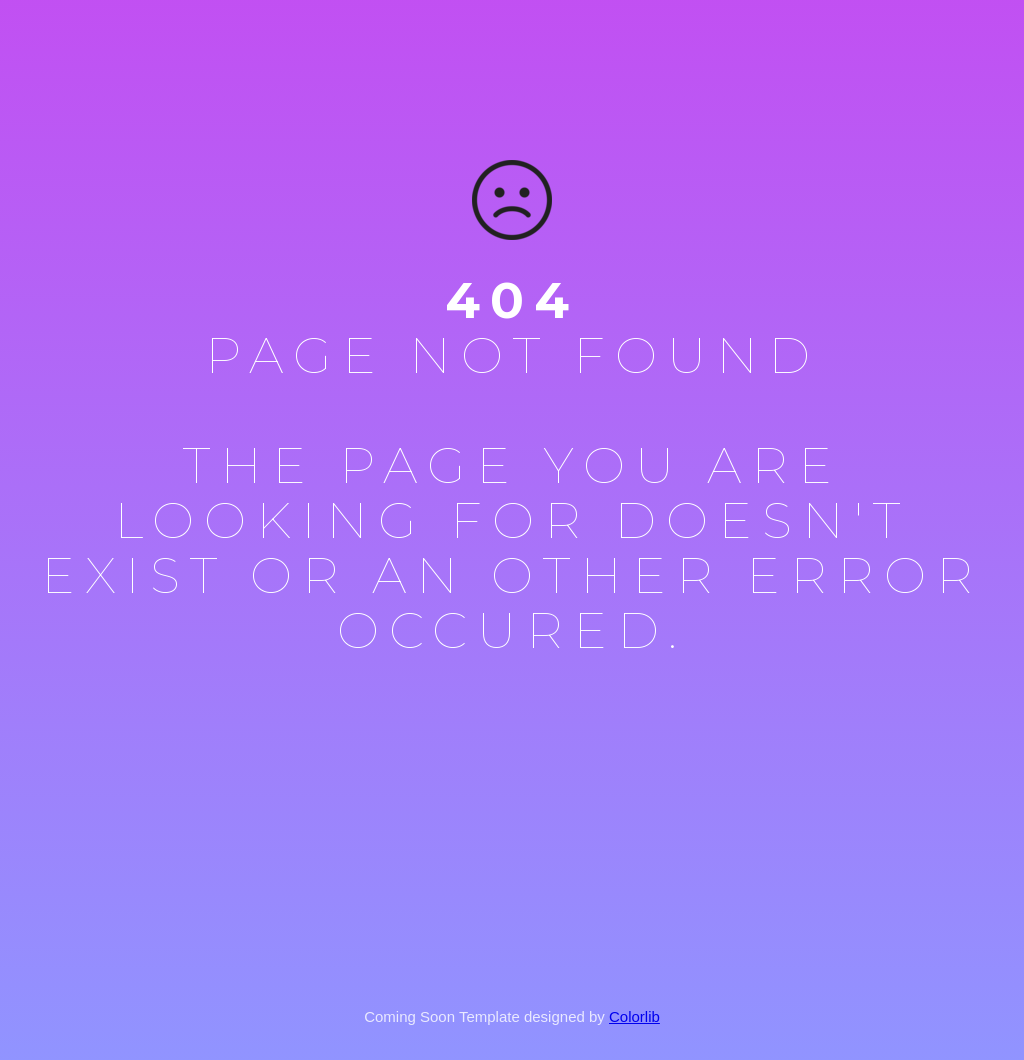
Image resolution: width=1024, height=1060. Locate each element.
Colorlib (634, 1016)
